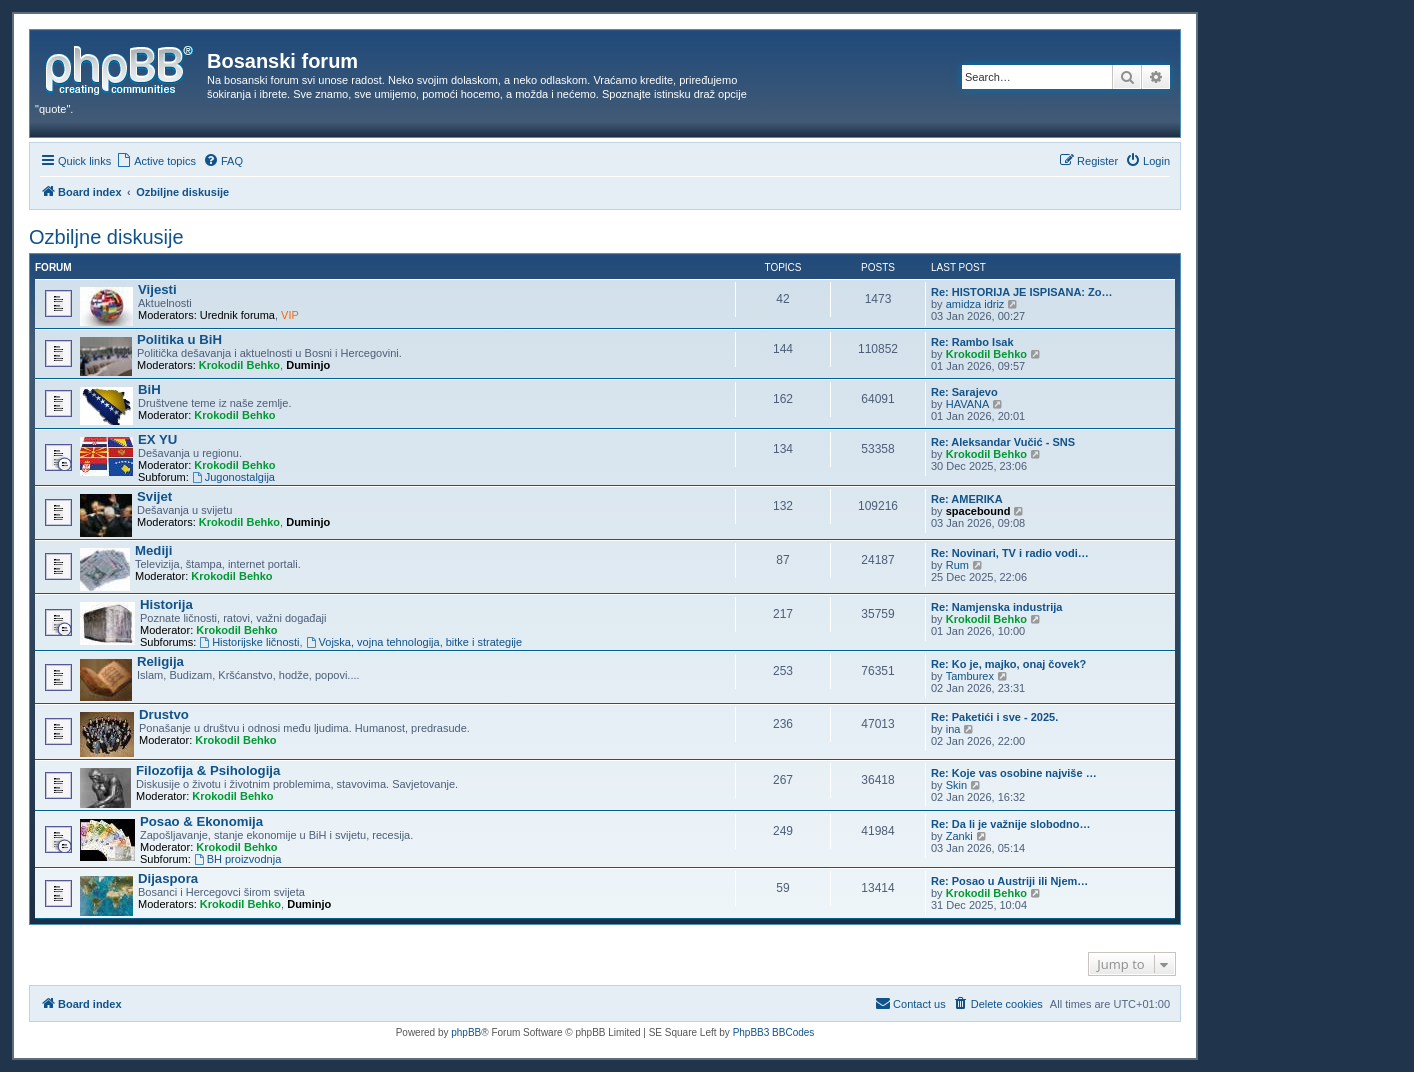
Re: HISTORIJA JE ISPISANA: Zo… (1022, 292)
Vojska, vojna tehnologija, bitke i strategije (414, 642)
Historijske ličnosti (249, 642)
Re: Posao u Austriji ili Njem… (1009, 881)
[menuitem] (156, 161)
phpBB (466, 1032)
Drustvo (164, 714)
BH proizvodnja (237, 859)
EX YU (157, 439)
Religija (160, 661)
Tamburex (970, 676)
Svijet (154, 496)
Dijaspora (168, 878)
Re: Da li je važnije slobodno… (1011, 824)
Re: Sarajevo (964, 392)
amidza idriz (975, 304)
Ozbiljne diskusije (106, 237)
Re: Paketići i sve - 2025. (994, 717)
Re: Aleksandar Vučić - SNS (1003, 442)
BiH (149, 389)
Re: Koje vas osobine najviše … (1014, 773)
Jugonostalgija (233, 477)
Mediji (153, 550)
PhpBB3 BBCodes (774, 1032)
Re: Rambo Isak (972, 342)
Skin (956, 785)
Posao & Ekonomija (201, 821)
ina (953, 729)
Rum (957, 565)
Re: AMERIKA (967, 499)
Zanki (959, 836)
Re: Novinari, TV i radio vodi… (1010, 553)
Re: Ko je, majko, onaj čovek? (1008, 664)
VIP (290, 315)
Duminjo (308, 365)
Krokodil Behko (239, 365)
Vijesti (157, 289)
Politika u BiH (179, 339)
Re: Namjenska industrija (996, 607)
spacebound (978, 511)
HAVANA (968, 404)
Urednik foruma (237, 315)
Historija (166, 604)
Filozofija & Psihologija (208, 770)
